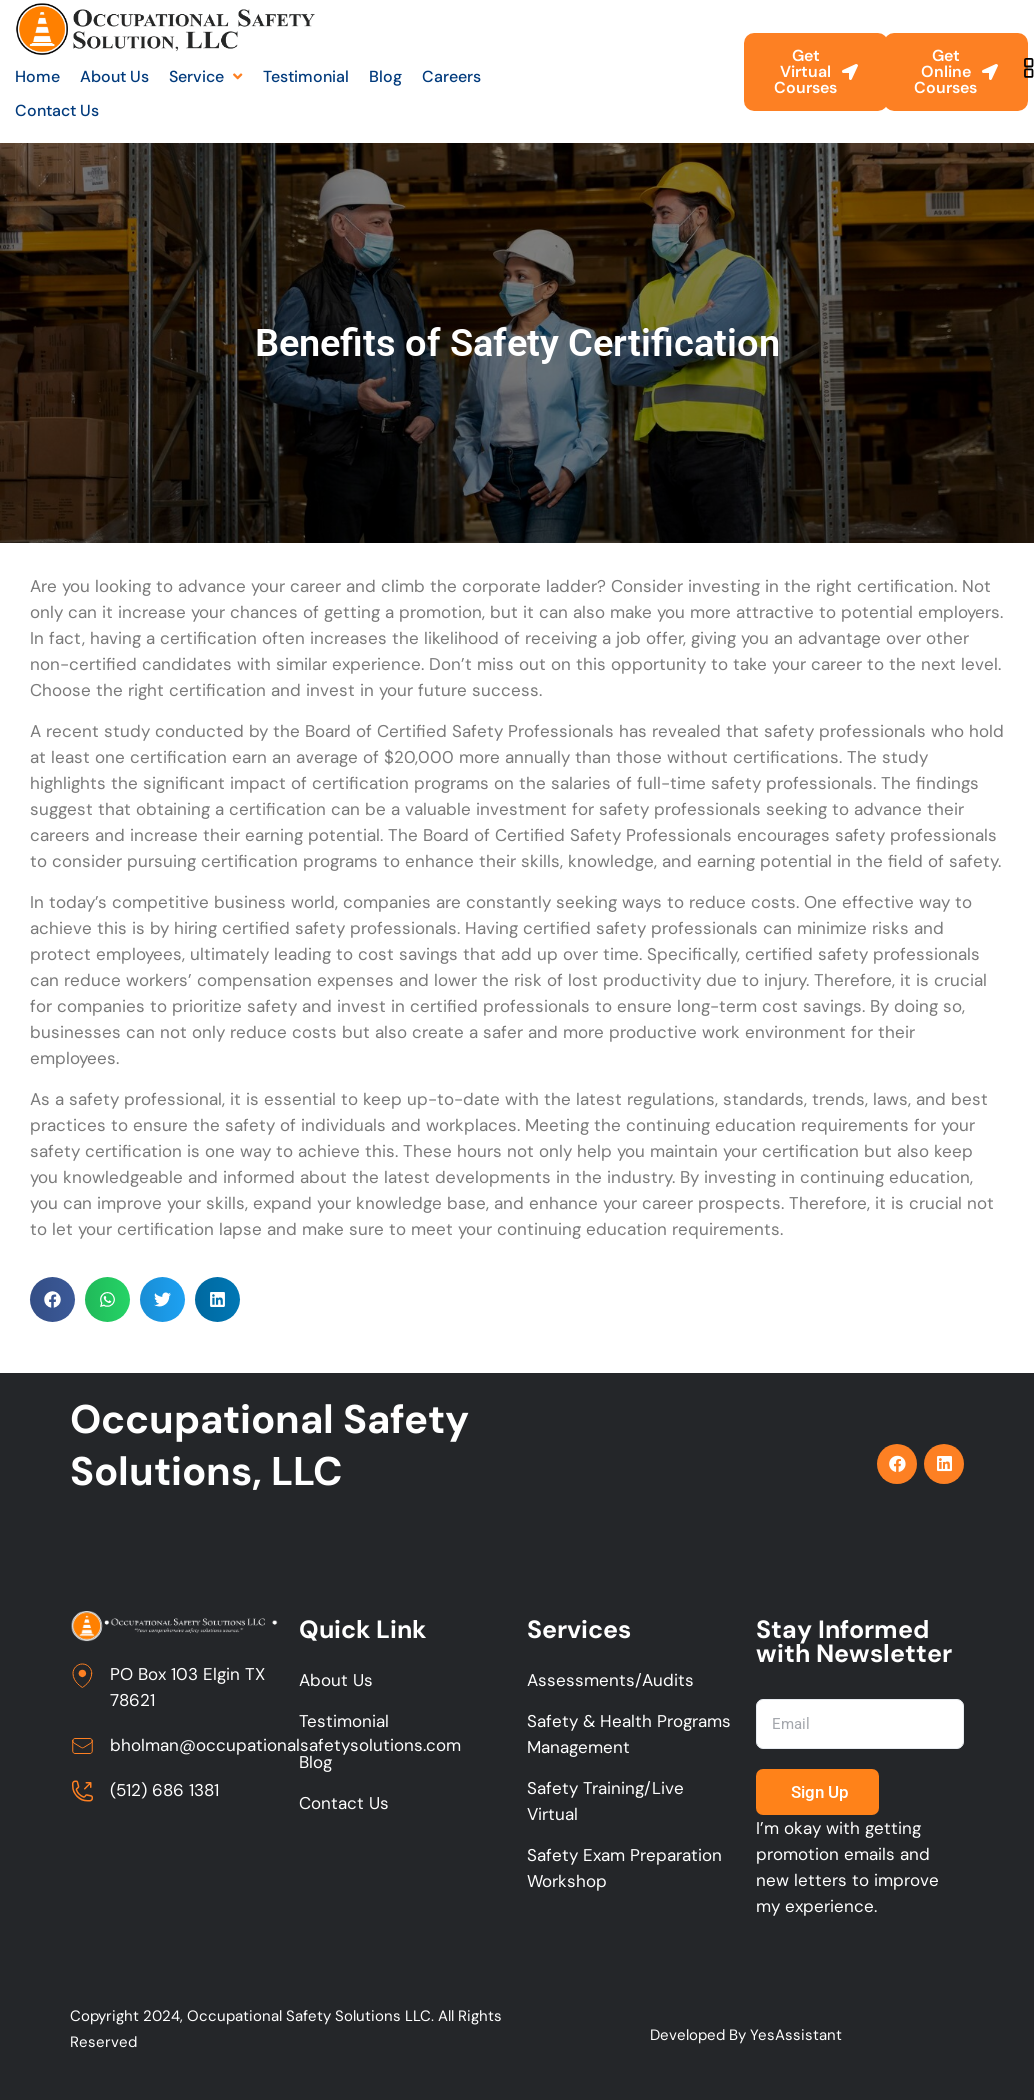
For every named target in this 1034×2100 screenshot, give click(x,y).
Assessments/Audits (610, 1680)
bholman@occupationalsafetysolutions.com (285, 1745)
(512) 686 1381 (164, 1790)
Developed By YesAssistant (746, 2035)
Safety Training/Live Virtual (605, 1801)
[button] (52, 1299)
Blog (315, 1762)
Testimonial (344, 1721)
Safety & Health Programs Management (629, 1734)
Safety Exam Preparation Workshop (624, 1868)
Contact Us (344, 1803)
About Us (336, 1680)
